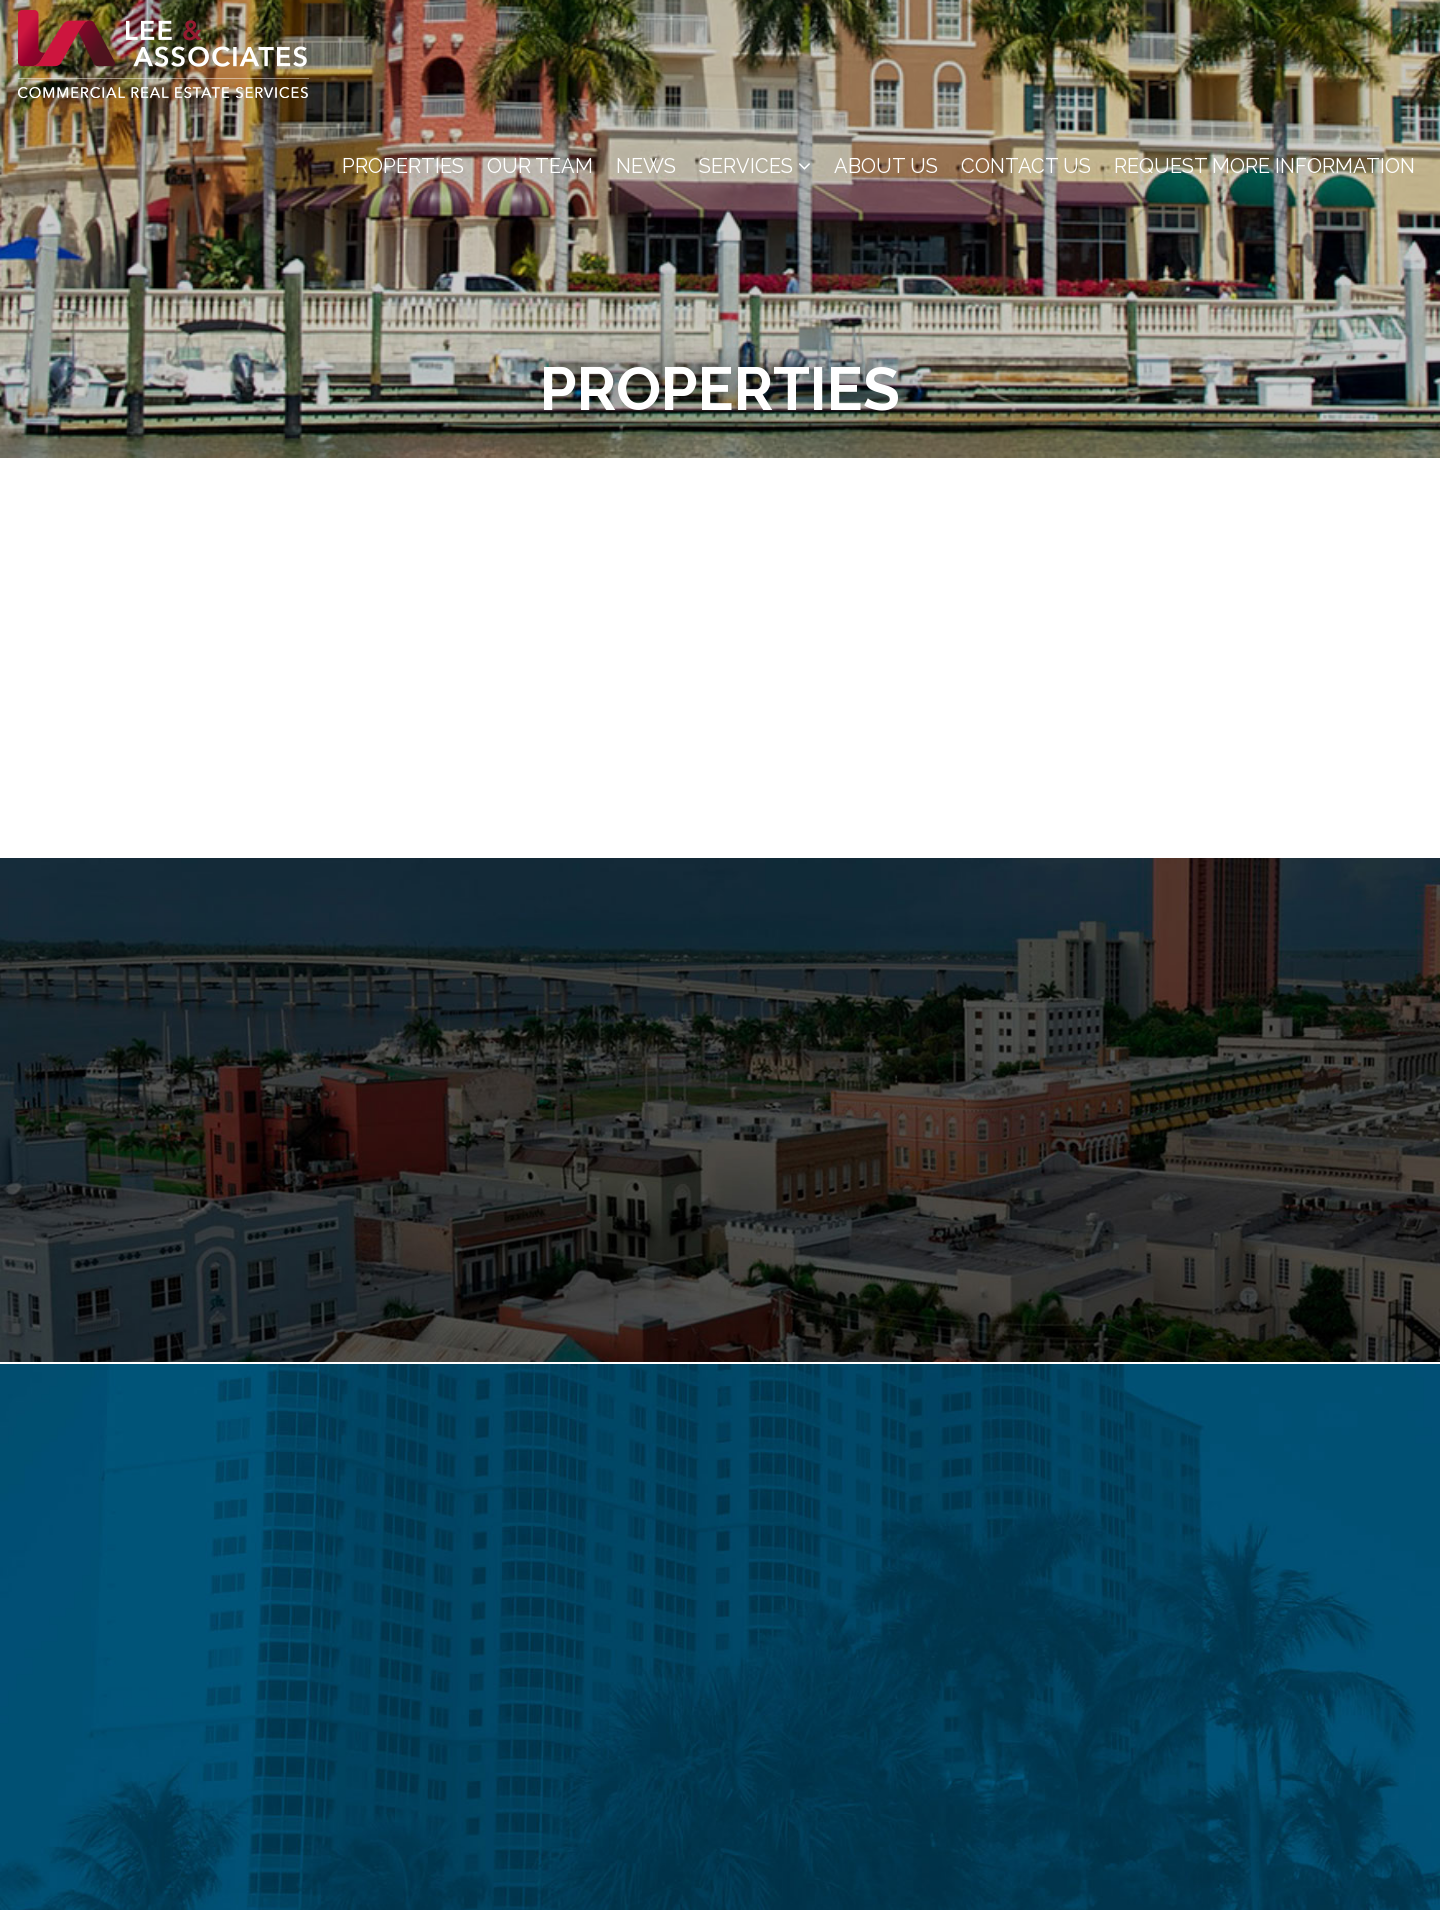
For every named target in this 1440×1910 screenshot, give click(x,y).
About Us (886, 166)
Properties (403, 166)
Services (755, 166)
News (646, 166)
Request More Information (1264, 166)
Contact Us (1026, 166)
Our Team (540, 166)
